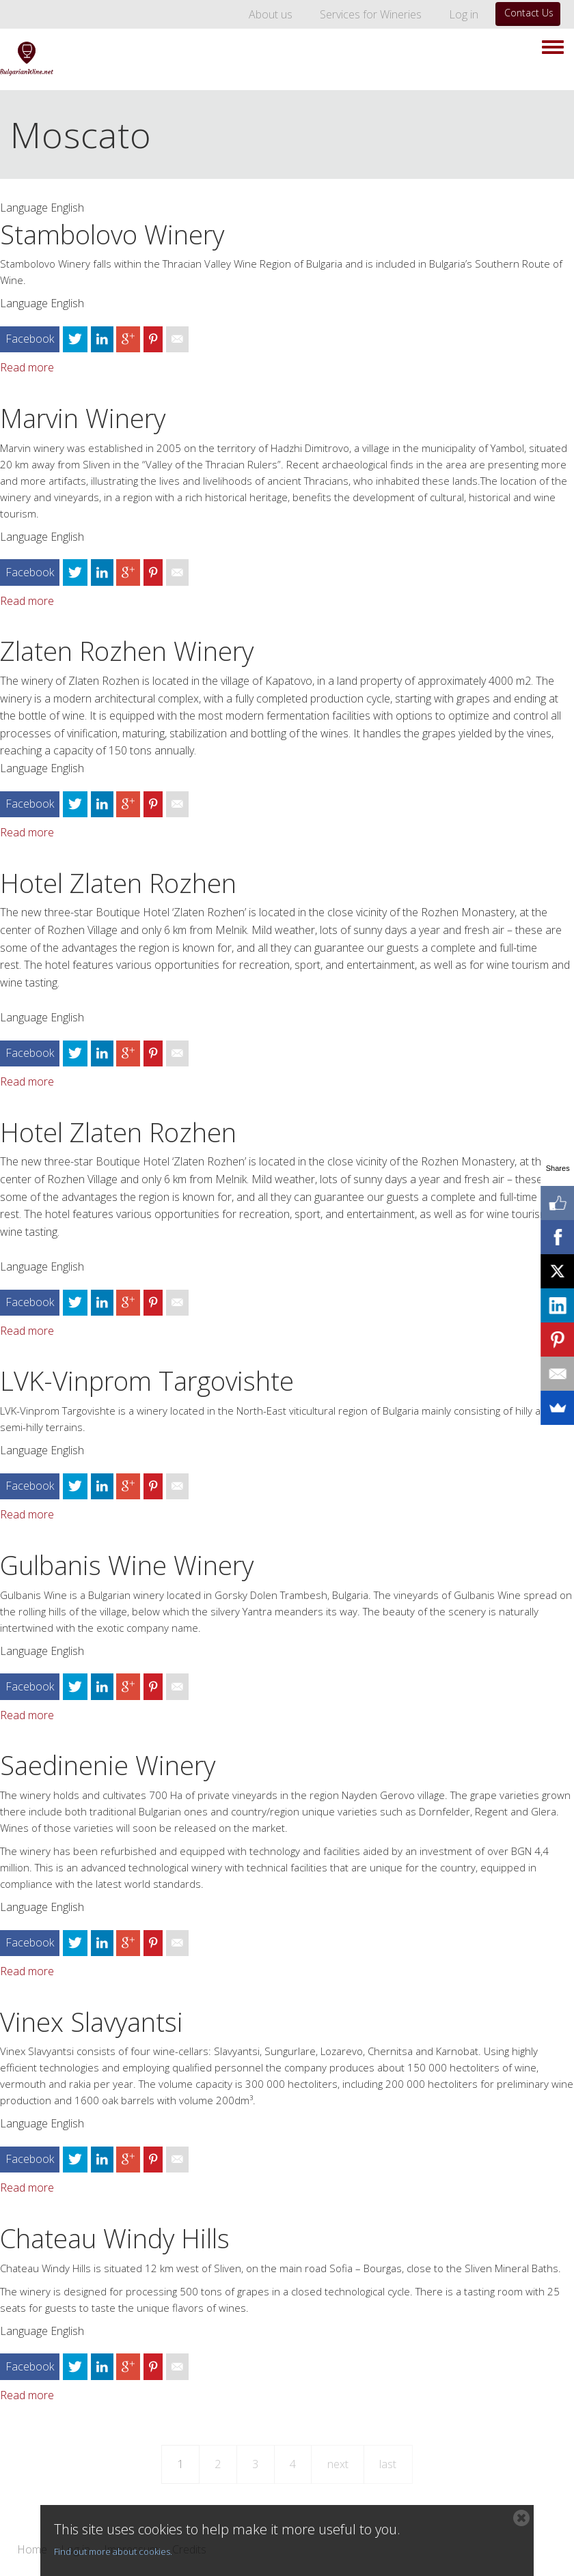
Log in (463, 14)
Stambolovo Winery (112, 234)
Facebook (29, 338)
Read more (27, 367)
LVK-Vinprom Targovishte (147, 1380)
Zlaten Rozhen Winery (127, 650)
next (337, 2464)
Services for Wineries (371, 14)
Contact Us (529, 12)
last (387, 2464)
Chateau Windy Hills (115, 2238)
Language (24, 207)
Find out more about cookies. (113, 2551)
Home (32, 2550)
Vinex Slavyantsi (91, 2021)
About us (270, 14)
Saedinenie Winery (107, 1765)
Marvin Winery (82, 418)
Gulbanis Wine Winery (127, 1565)
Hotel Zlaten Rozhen (118, 883)
